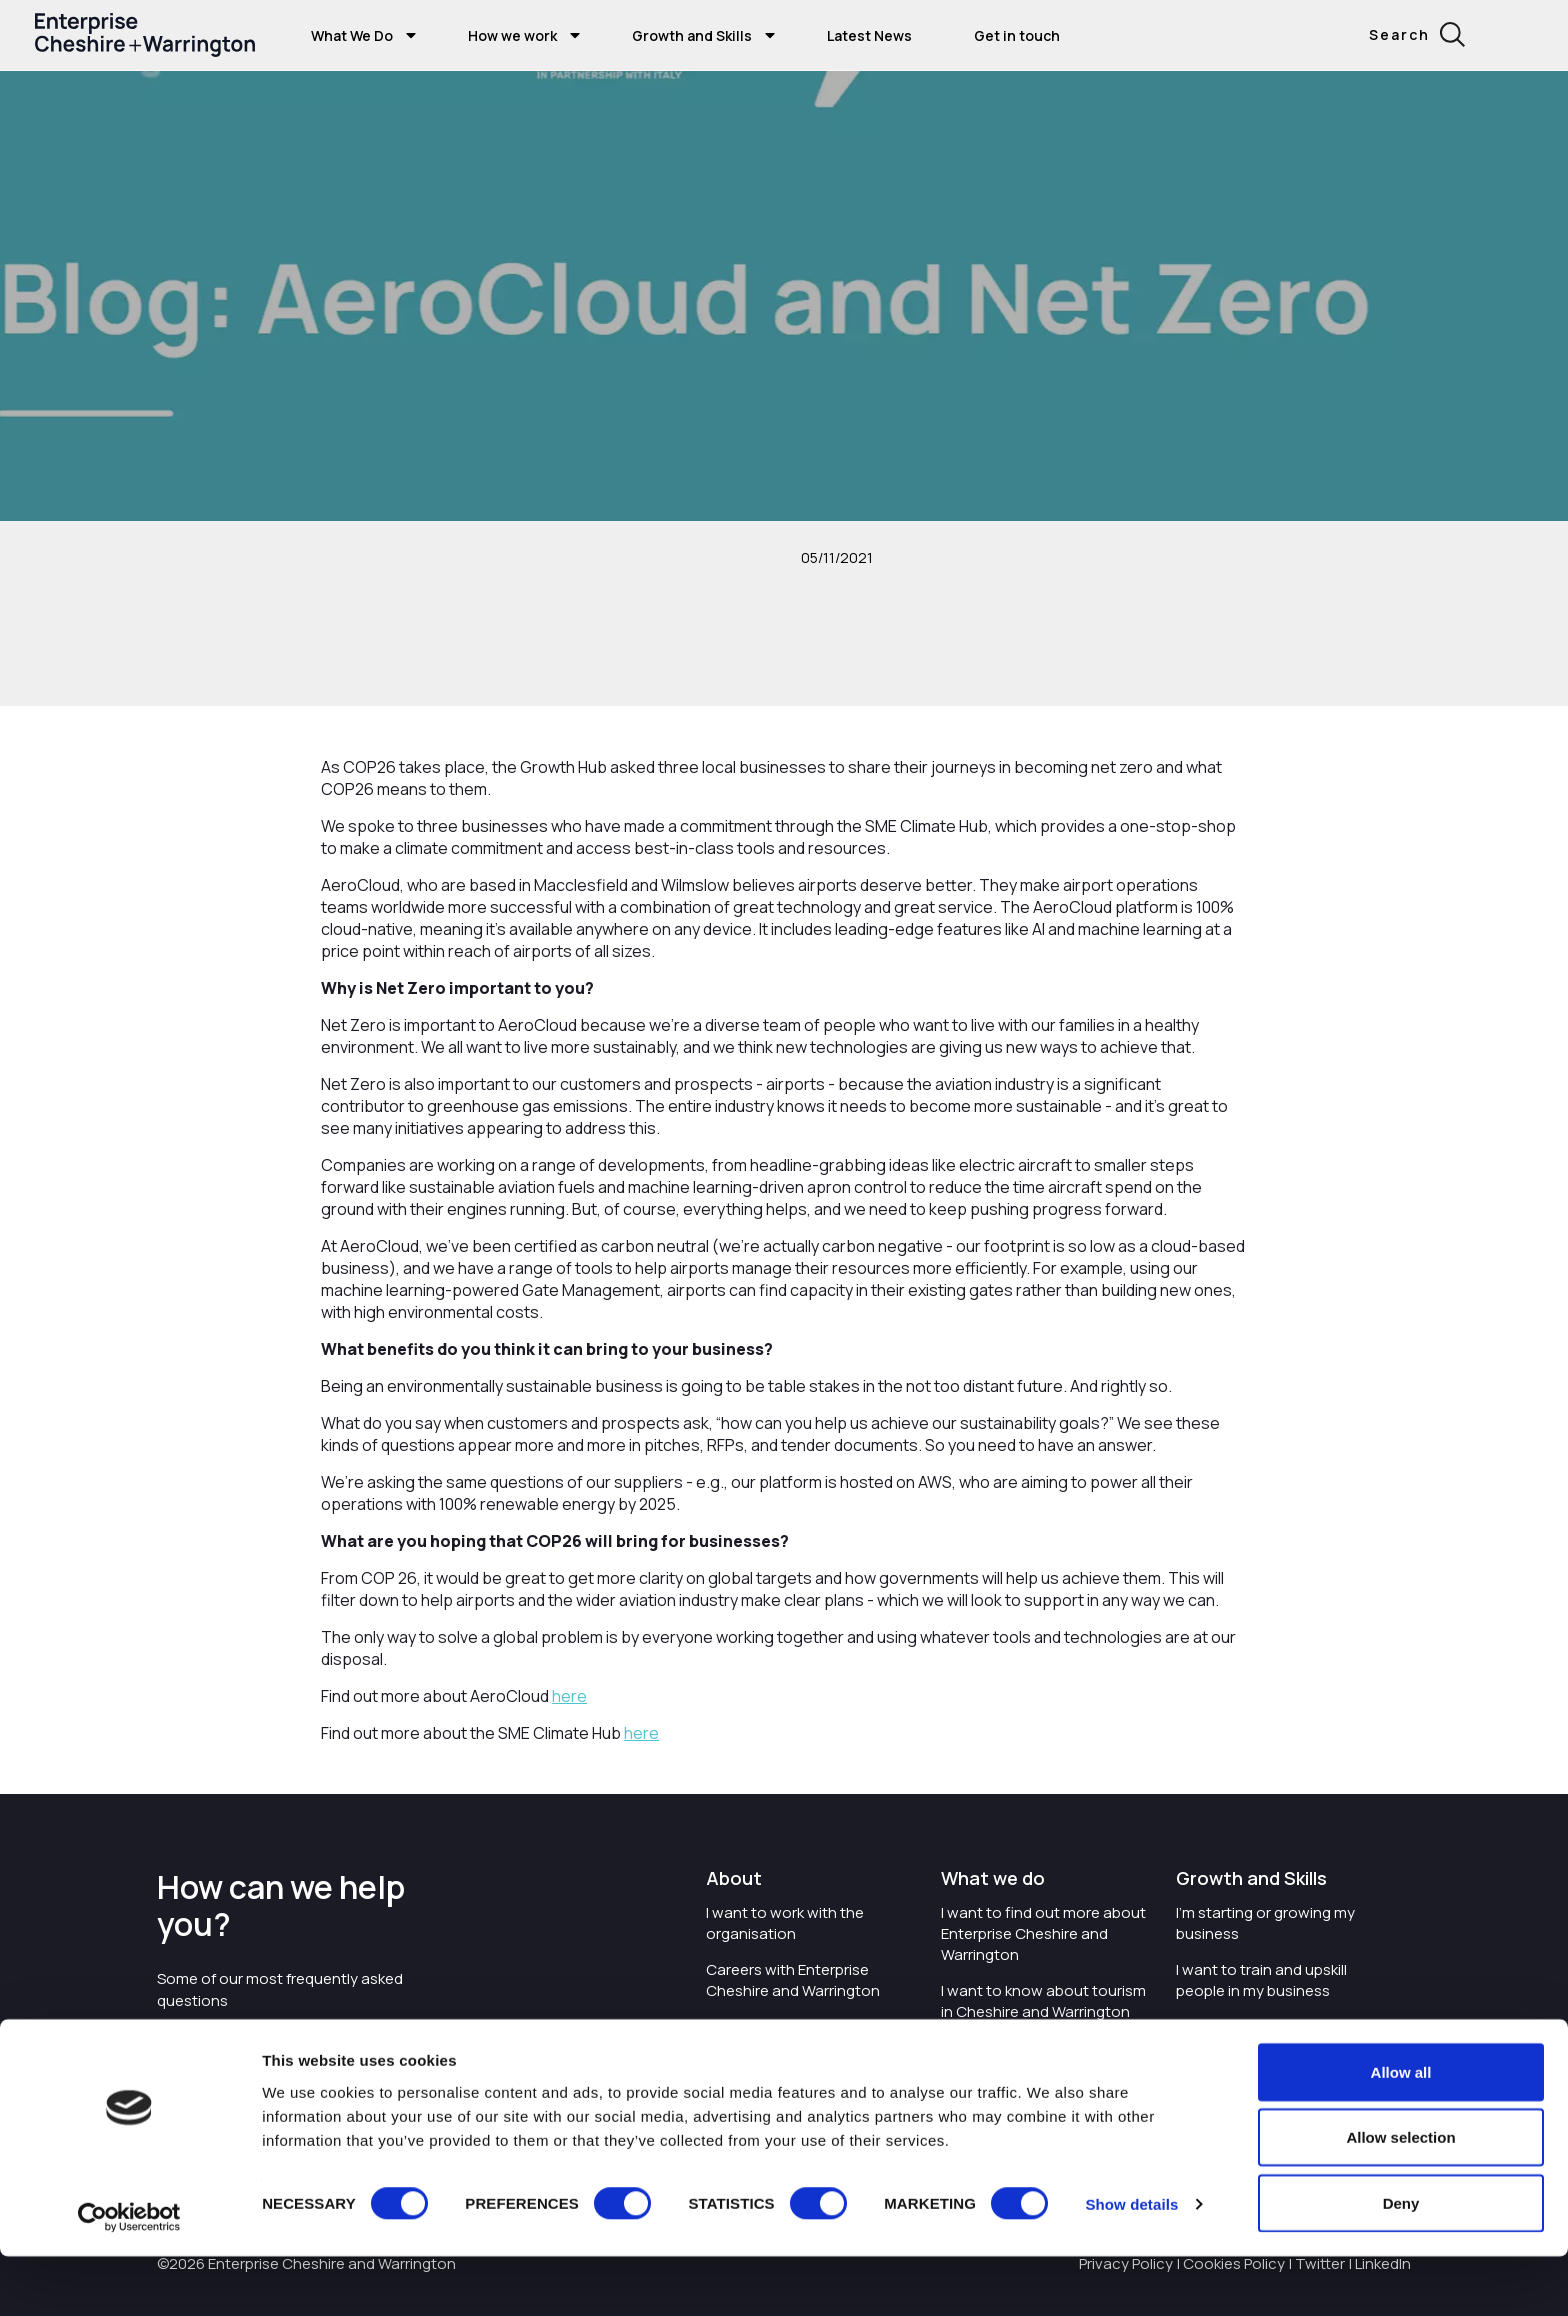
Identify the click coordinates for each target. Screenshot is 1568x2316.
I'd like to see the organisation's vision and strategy (792, 2047)
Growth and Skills (692, 35)
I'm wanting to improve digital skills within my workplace (1277, 2037)
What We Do (352, 35)
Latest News (869, 35)
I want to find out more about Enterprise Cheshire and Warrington (1043, 1933)
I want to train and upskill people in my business (1261, 1980)
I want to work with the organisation (785, 1923)
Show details (1131, 2264)
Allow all (1401, 2131)
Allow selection (1400, 2197)
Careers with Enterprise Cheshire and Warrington (793, 1980)
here (569, 1696)
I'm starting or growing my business (1265, 1923)
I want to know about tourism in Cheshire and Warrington (1043, 2001)
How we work (512, 35)
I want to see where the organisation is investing (1026, 2058)
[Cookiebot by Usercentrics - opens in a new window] (129, 2277)
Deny (1401, 2262)
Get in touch (1017, 35)
